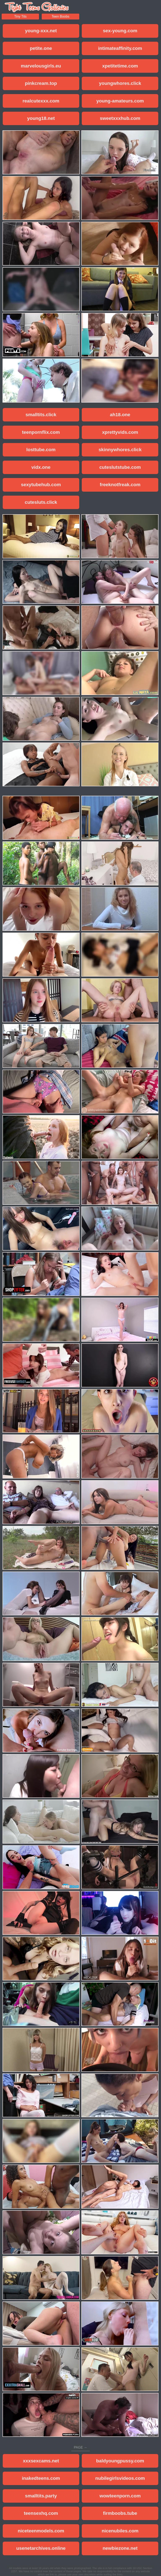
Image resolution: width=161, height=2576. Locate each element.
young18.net (41, 118)
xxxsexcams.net (41, 2460)
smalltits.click (41, 414)
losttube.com (41, 449)
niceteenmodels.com (41, 2530)
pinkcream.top (41, 83)
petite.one (41, 48)
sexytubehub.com (41, 484)
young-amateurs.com (120, 101)
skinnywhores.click (120, 449)
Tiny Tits (20, 16)
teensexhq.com (41, 2513)
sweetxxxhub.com (120, 118)
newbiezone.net (120, 2548)
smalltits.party (41, 2495)
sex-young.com (120, 30)
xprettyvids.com (120, 432)
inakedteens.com (41, 2478)
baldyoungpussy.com (120, 2460)
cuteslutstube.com (120, 467)
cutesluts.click (41, 502)
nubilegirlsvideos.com (120, 2478)
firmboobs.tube (120, 2513)
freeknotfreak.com (120, 484)
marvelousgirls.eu (41, 66)
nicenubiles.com (120, 2530)
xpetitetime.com (120, 66)
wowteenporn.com (120, 2495)
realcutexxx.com (40, 101)
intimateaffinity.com (120, 48)
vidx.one (41, 467)
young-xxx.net (41, 30)
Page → (80, 2447)
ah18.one (120, 414)
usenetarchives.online (41, 2548)
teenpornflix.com (41, 432)
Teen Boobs (60, 16)
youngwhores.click (120, 83)
